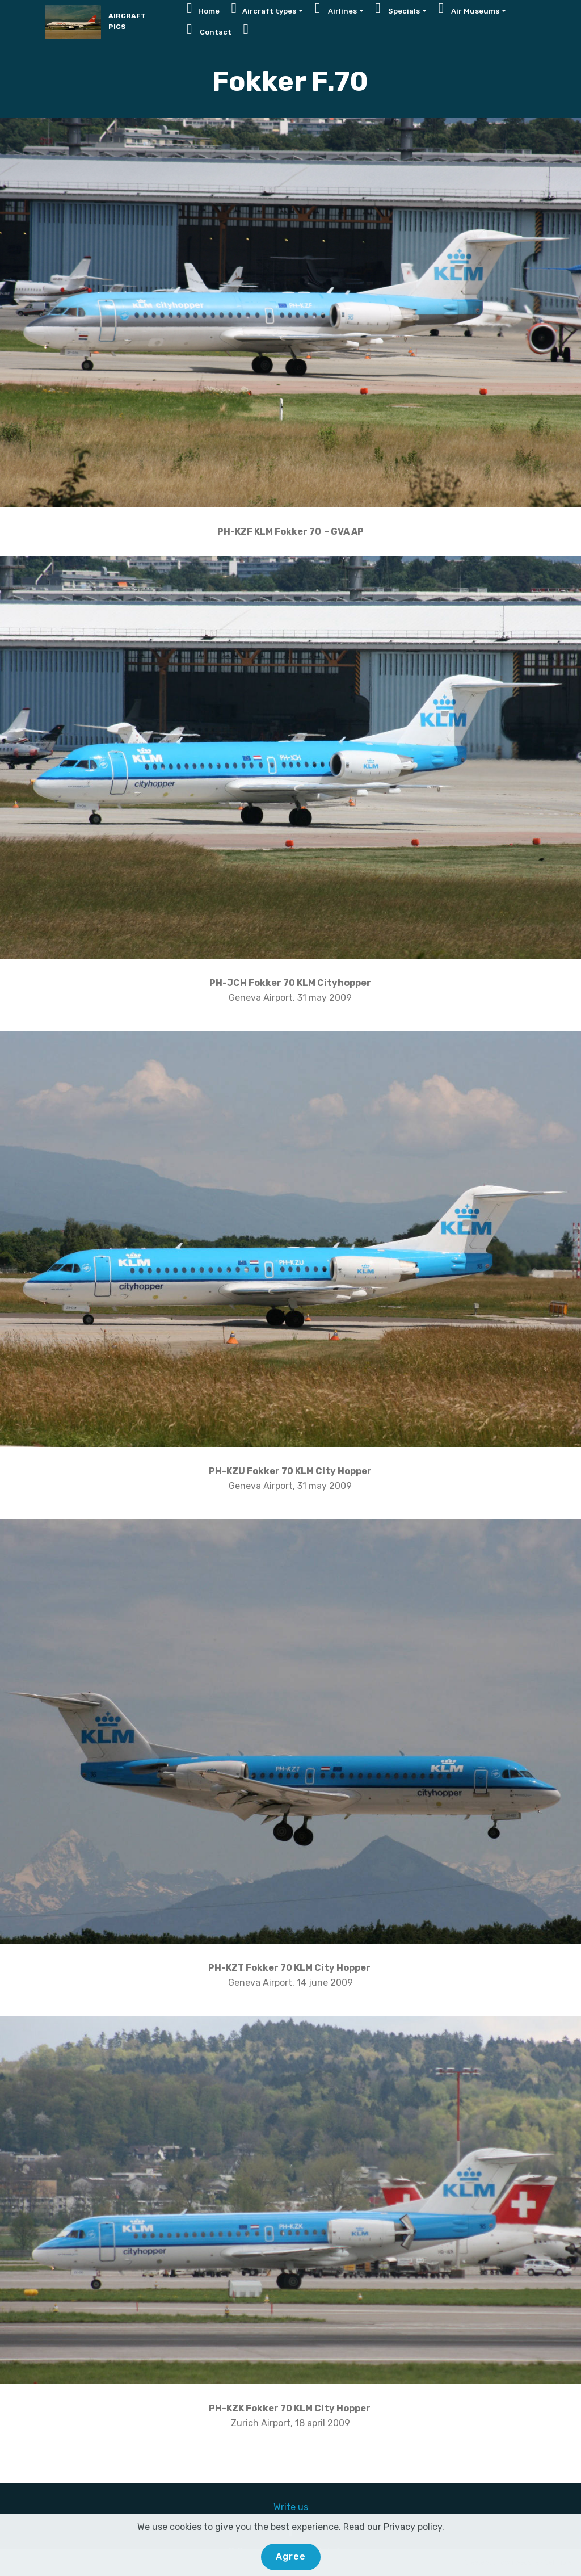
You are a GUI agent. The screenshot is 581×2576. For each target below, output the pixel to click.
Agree (291, 2557)
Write (285, 2507)
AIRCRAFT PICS (127, 21)
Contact (209, 29)
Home (203, 8)
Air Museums (469, 8)
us (303, 2507)
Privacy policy (413, 2527)
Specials (397, 8)
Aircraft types (264, 8)
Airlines (336, 8)
